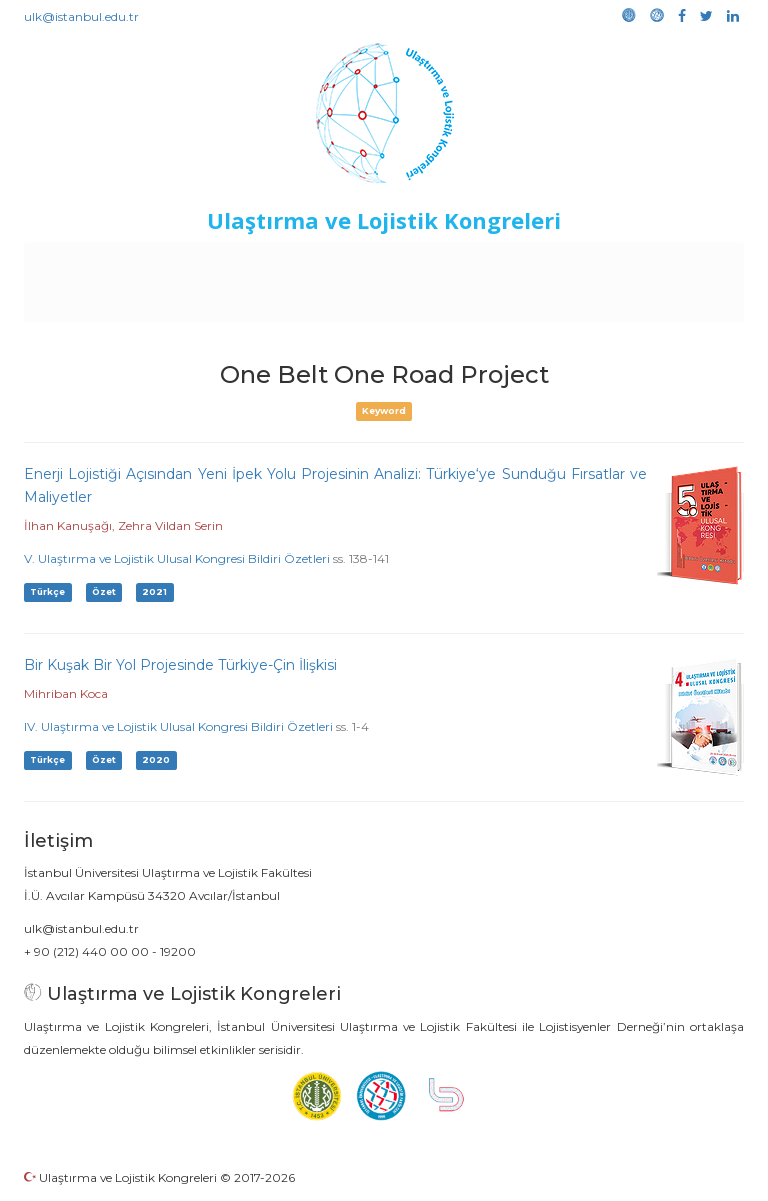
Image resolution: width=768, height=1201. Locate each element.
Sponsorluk (578, 262)
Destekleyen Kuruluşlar (282, 262)
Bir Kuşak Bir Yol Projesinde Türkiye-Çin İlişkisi (180, 665)
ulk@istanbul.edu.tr (81, 16)
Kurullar (162, 262)
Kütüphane (670, 262)
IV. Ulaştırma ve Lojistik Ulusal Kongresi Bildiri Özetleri (178, 726)
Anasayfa (90, 262)
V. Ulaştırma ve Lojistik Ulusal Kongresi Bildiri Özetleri (177, 558)
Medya (411, 302)
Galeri (353, 302)
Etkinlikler (410, 262)
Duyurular (492, 262)
